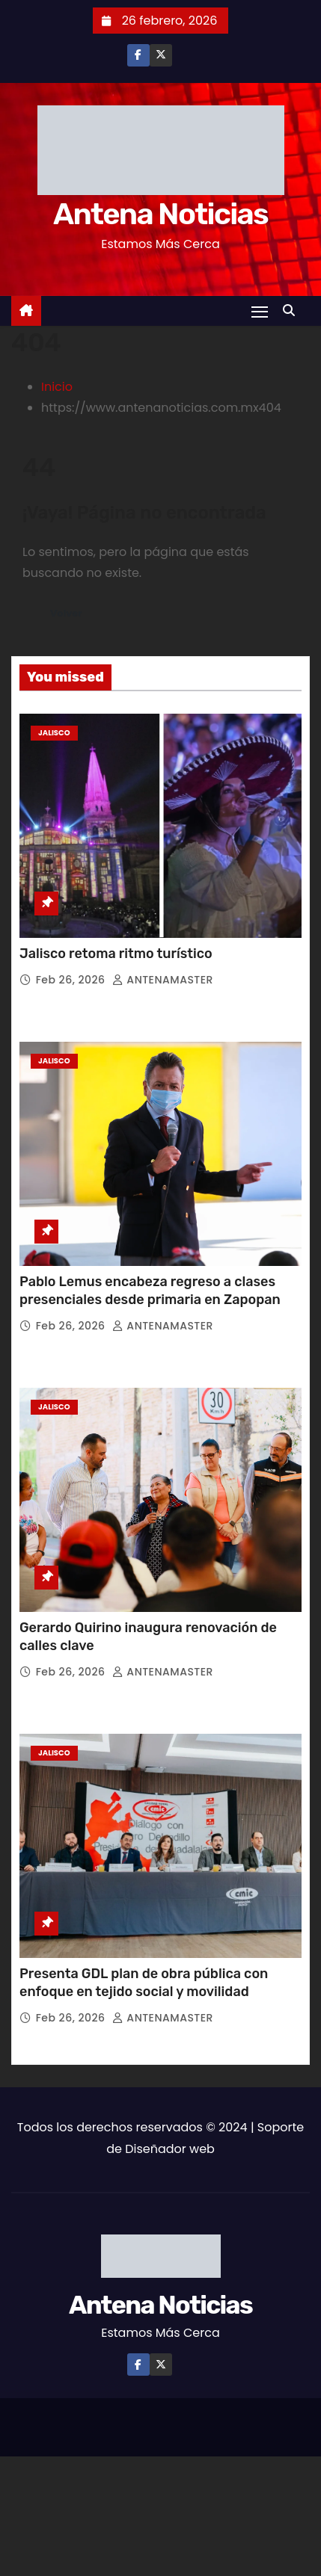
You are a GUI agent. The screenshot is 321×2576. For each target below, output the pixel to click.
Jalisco (54, 732)
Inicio (57, 386)
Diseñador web (170, 2149)
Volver (66, 613)
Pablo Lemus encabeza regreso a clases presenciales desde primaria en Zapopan (150, 1290)
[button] (292, 310)
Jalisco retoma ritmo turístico (116, 953)
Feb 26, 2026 (72, 979)
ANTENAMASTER (162, 979)
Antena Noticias (160, 214)
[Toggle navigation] (259, 311)
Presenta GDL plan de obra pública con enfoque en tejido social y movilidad (143, 1982)
